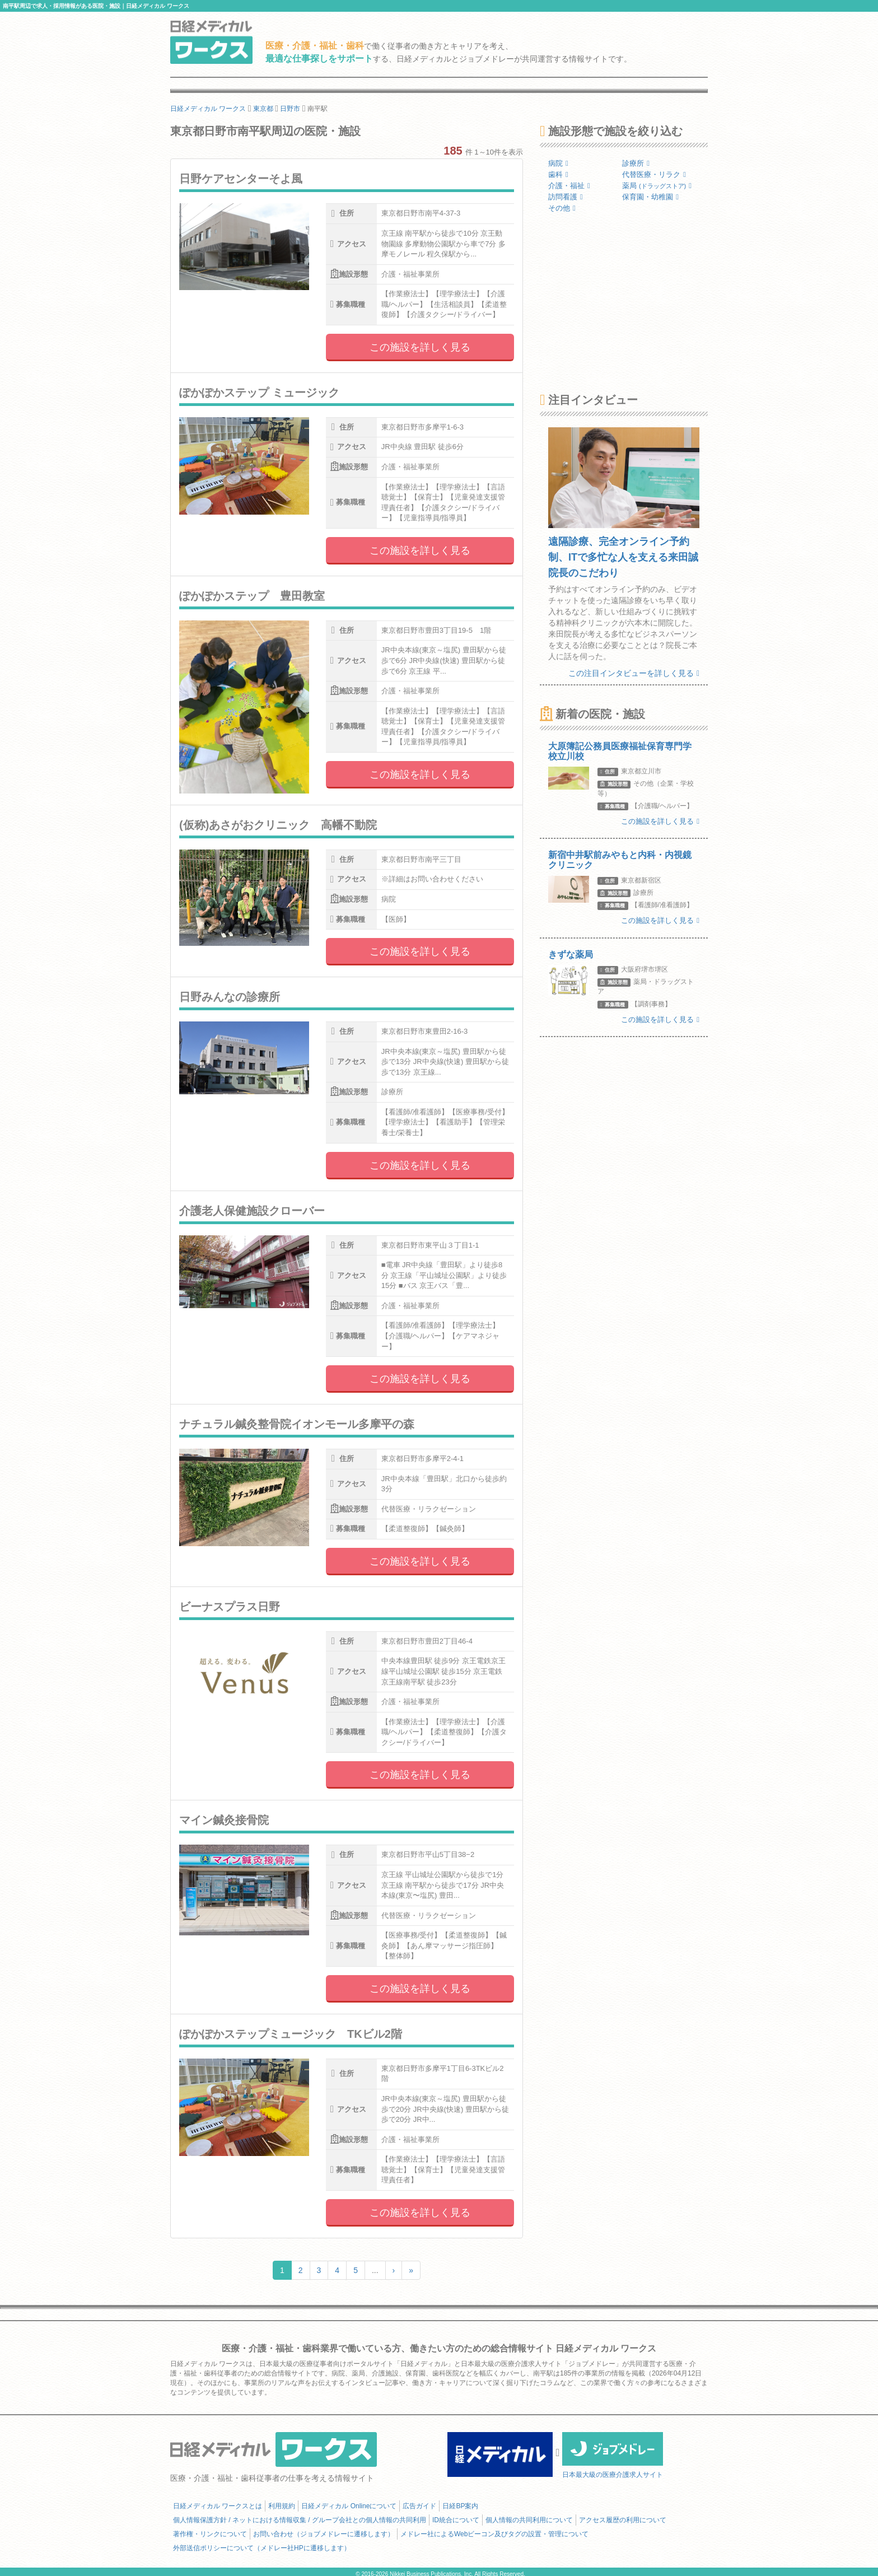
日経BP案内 (460, 2506)
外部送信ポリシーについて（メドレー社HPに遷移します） (262, 2548)
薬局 (657, 185)
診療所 (636, 163)
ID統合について (455, 2520)
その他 (562, 208)
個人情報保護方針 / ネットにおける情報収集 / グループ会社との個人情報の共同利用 (299, 2520)
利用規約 (281, 2506)
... (375, 2270)
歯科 (558, 174)
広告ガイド (419, 2506)
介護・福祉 (569, 185)
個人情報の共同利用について (529, 2520)
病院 (558, 163)
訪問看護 (565, 197)
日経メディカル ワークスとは (217, 2506)
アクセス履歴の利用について (622, 2520)
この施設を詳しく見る (420, 347)
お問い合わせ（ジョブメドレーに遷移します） (323, 2534)
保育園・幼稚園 (650, 197)
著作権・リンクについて (210, 2534)
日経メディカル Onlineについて (348, 2506)
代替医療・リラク (654, 174)
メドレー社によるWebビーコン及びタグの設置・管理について (494, 2534)
